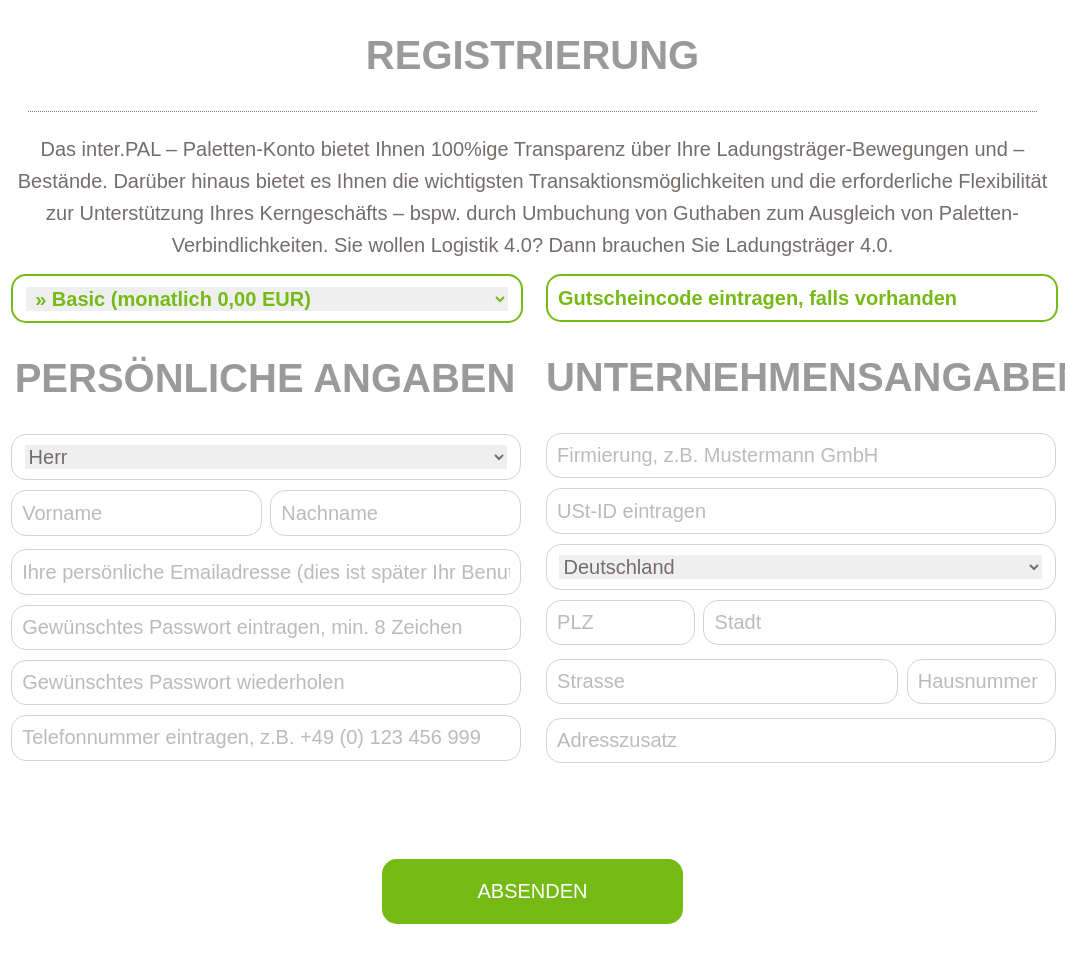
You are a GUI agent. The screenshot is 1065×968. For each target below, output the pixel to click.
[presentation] (533, 815)
